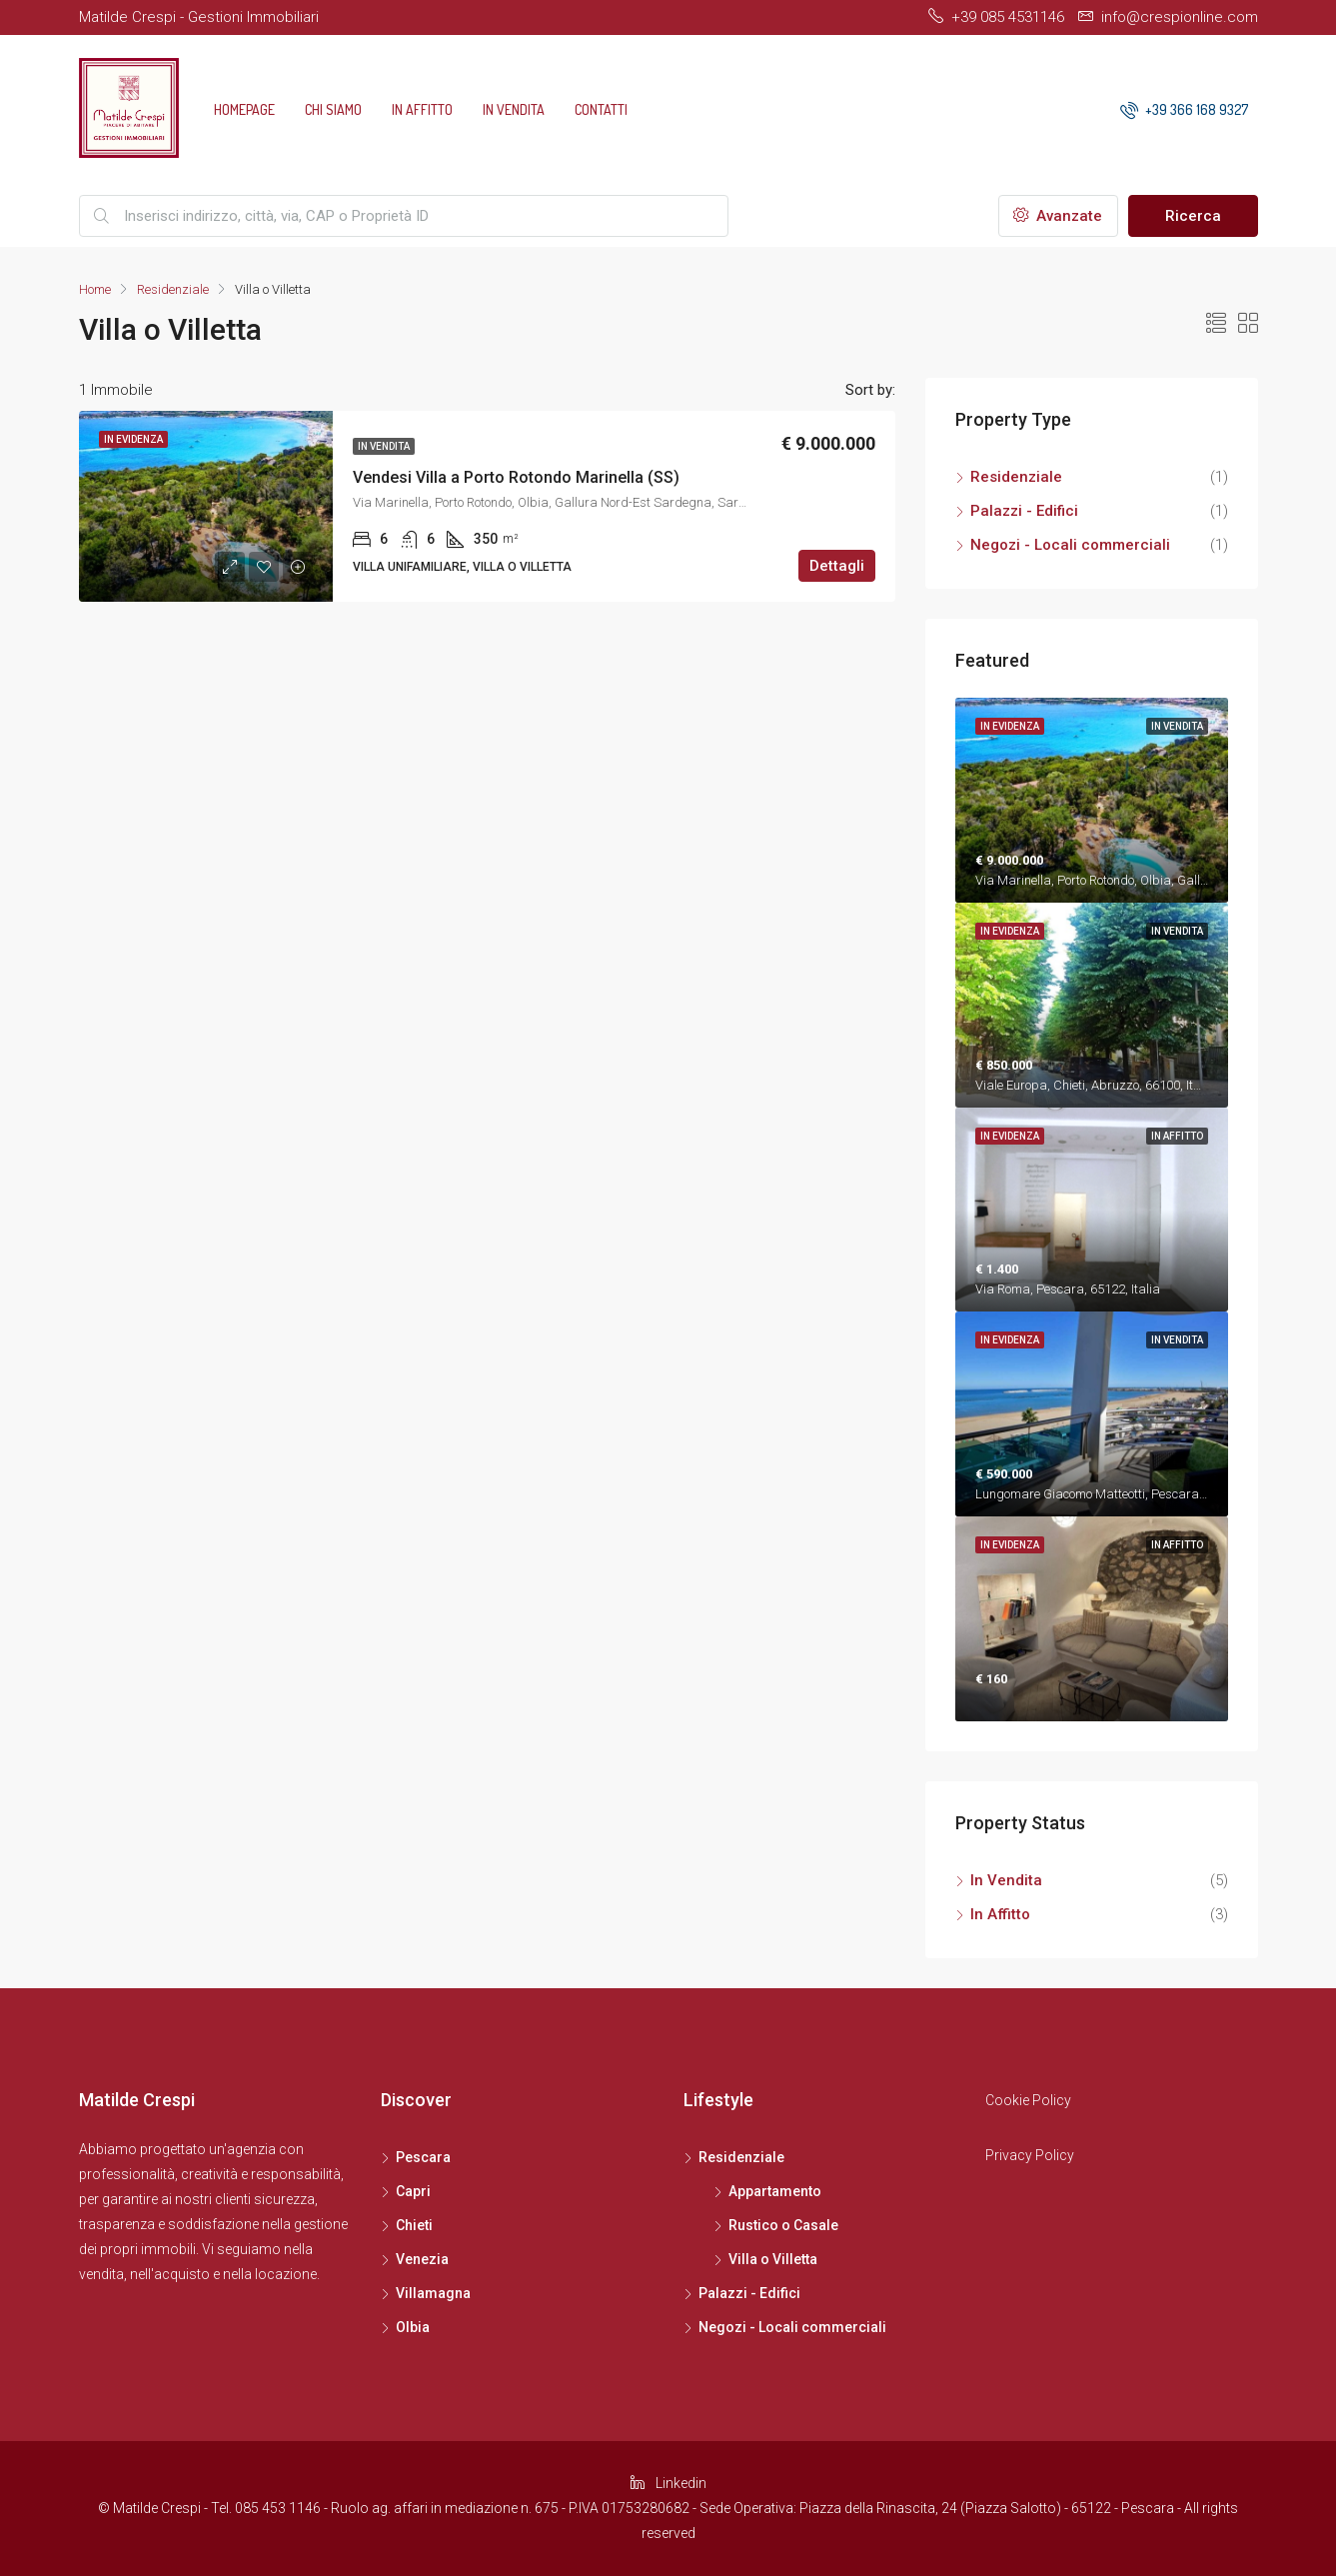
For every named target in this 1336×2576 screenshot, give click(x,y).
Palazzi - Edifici (1024, 511)
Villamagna (433, 2293)
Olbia (413, 2327)
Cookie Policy (1028, 2100)
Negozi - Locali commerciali (1070, 545)
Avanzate (1057, 216)
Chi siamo (333, 109)
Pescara (423, 2157)
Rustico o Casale (783, 2225)
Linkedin (668, 2483)
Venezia (422, 2259)
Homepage (244, 109)
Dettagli (836, 566)
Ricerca (1193, 216)
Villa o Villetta (772, 2259)
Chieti (414, 2225)
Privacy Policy (1029, 2155)
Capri (413, 2191)
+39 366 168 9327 (1184, 110)
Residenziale (173, 289)
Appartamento (774, 2191)
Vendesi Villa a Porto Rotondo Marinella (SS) (516, 477)
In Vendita (514, 109)
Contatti (601, 109)
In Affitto (422, 109)
